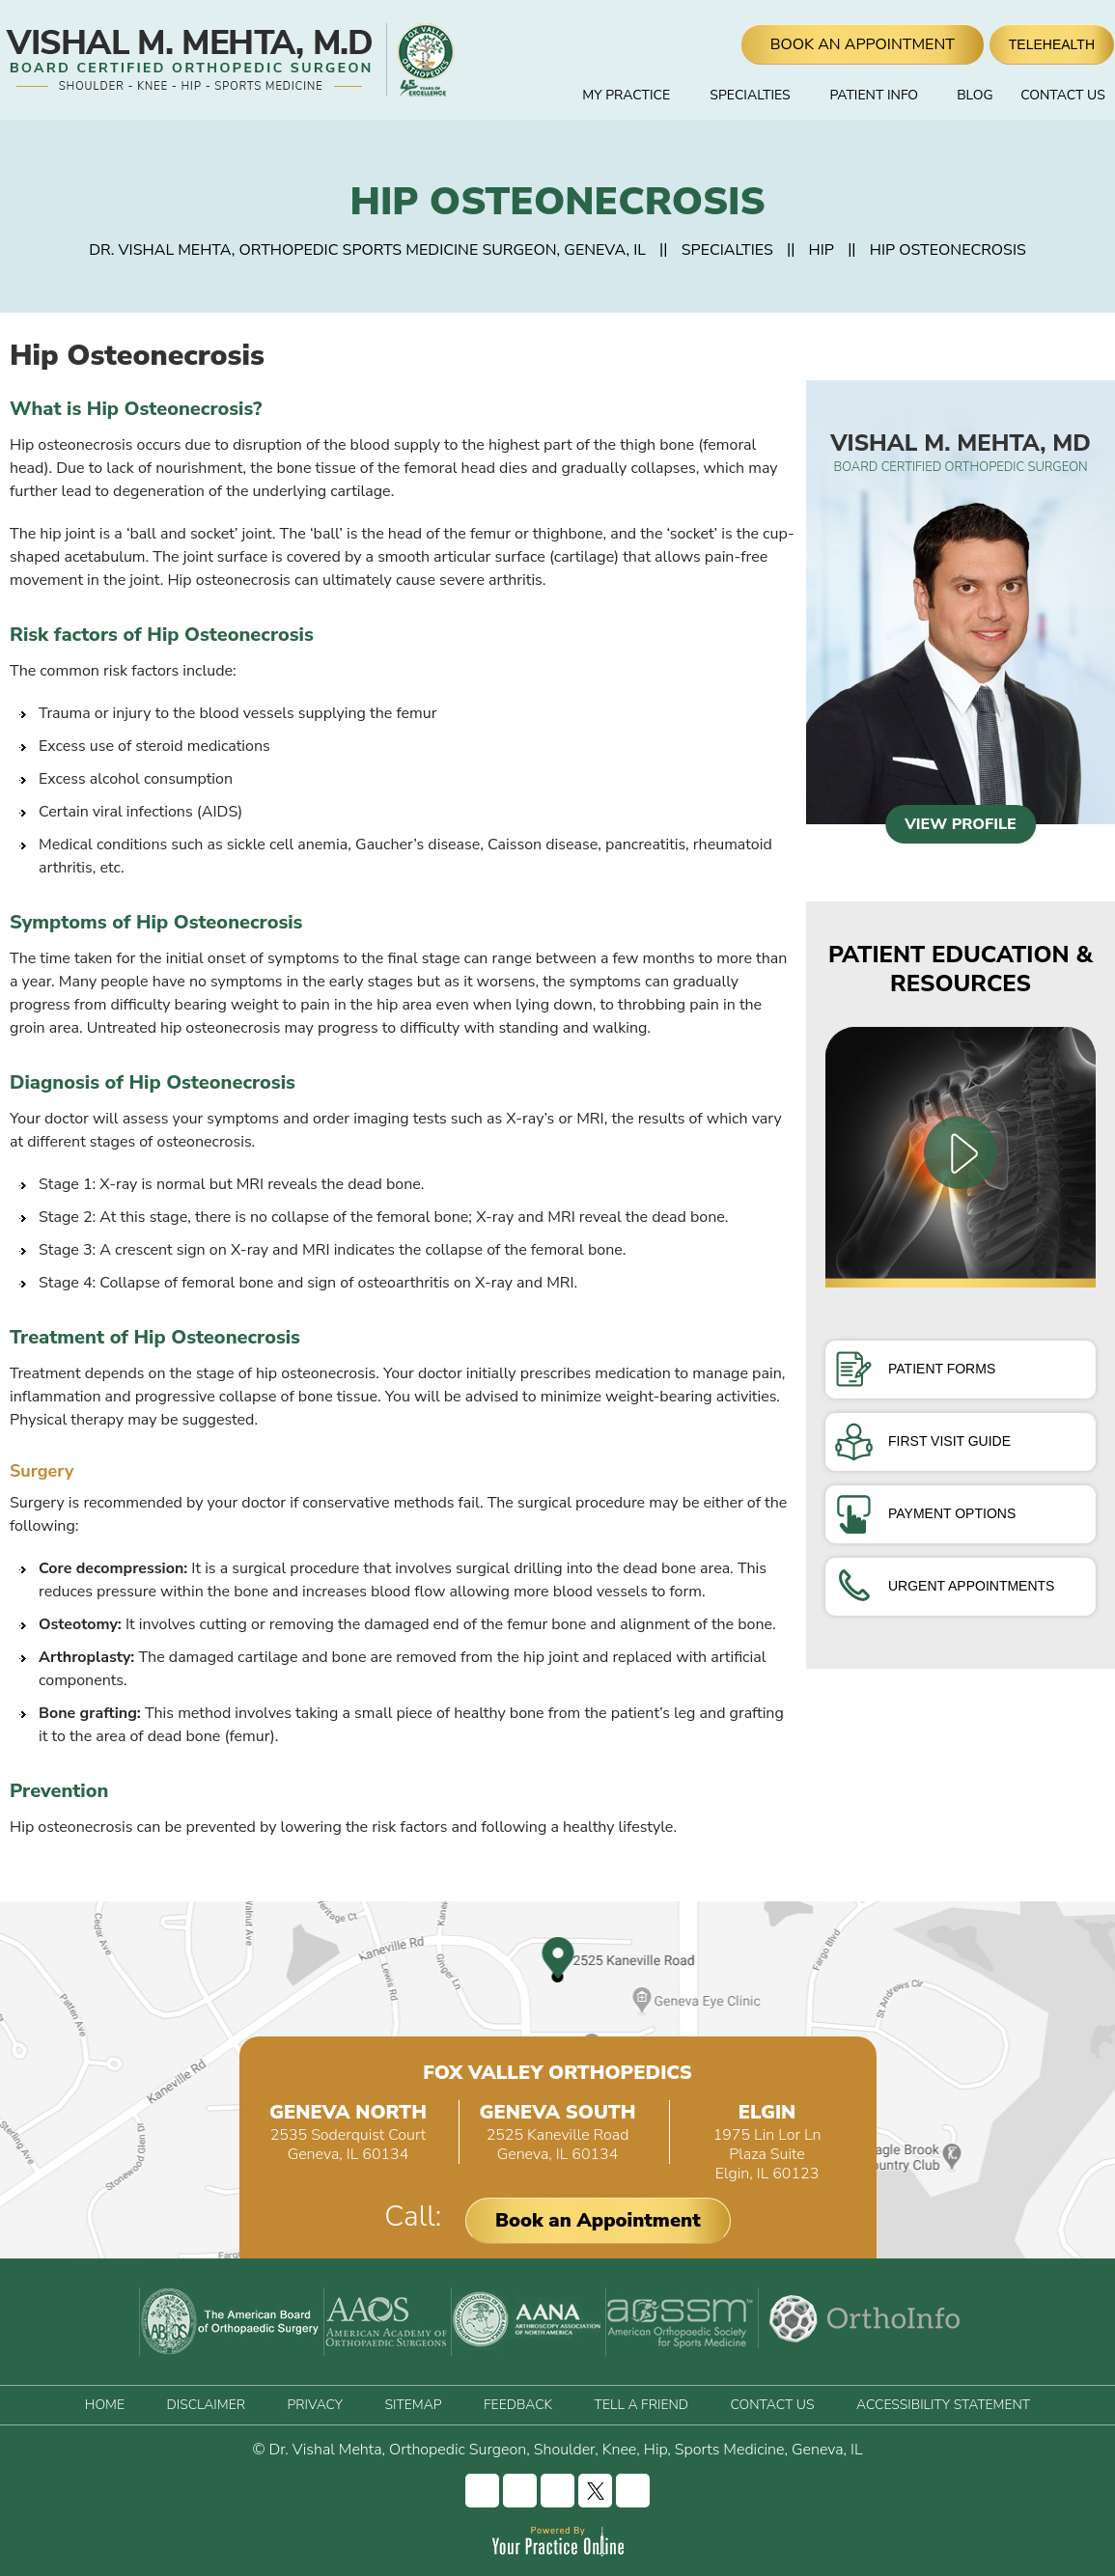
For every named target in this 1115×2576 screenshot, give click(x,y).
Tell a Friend (641, 2405)
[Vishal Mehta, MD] (191, 60)
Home (537, 95)
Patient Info (873, 95)
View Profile (961, 824)
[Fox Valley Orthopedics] (423, 60)
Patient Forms (915, 1368)
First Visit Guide (923, 1441)
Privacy (314, 2405)
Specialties (750, 95)
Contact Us (1062, 95)
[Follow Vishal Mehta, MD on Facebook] (482, 2490)
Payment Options (925, 1513)
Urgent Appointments (944, 1585)
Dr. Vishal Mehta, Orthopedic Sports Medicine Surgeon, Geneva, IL (367, 250)
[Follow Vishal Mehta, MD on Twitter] (595, 2490)
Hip (821, 250)
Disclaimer (205, 2405)
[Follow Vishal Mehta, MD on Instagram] (520, 2490)
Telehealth (1052, 44)
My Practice (626, 95)
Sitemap (412, 2405)
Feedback (518, 2405)
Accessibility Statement (943, 2405)
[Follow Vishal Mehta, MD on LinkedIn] (557, 2490)
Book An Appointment (862, 44)
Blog (974, 95)
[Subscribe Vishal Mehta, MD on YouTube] (633, 2490)
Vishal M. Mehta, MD (960, 452)
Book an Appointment (598, 2220)
